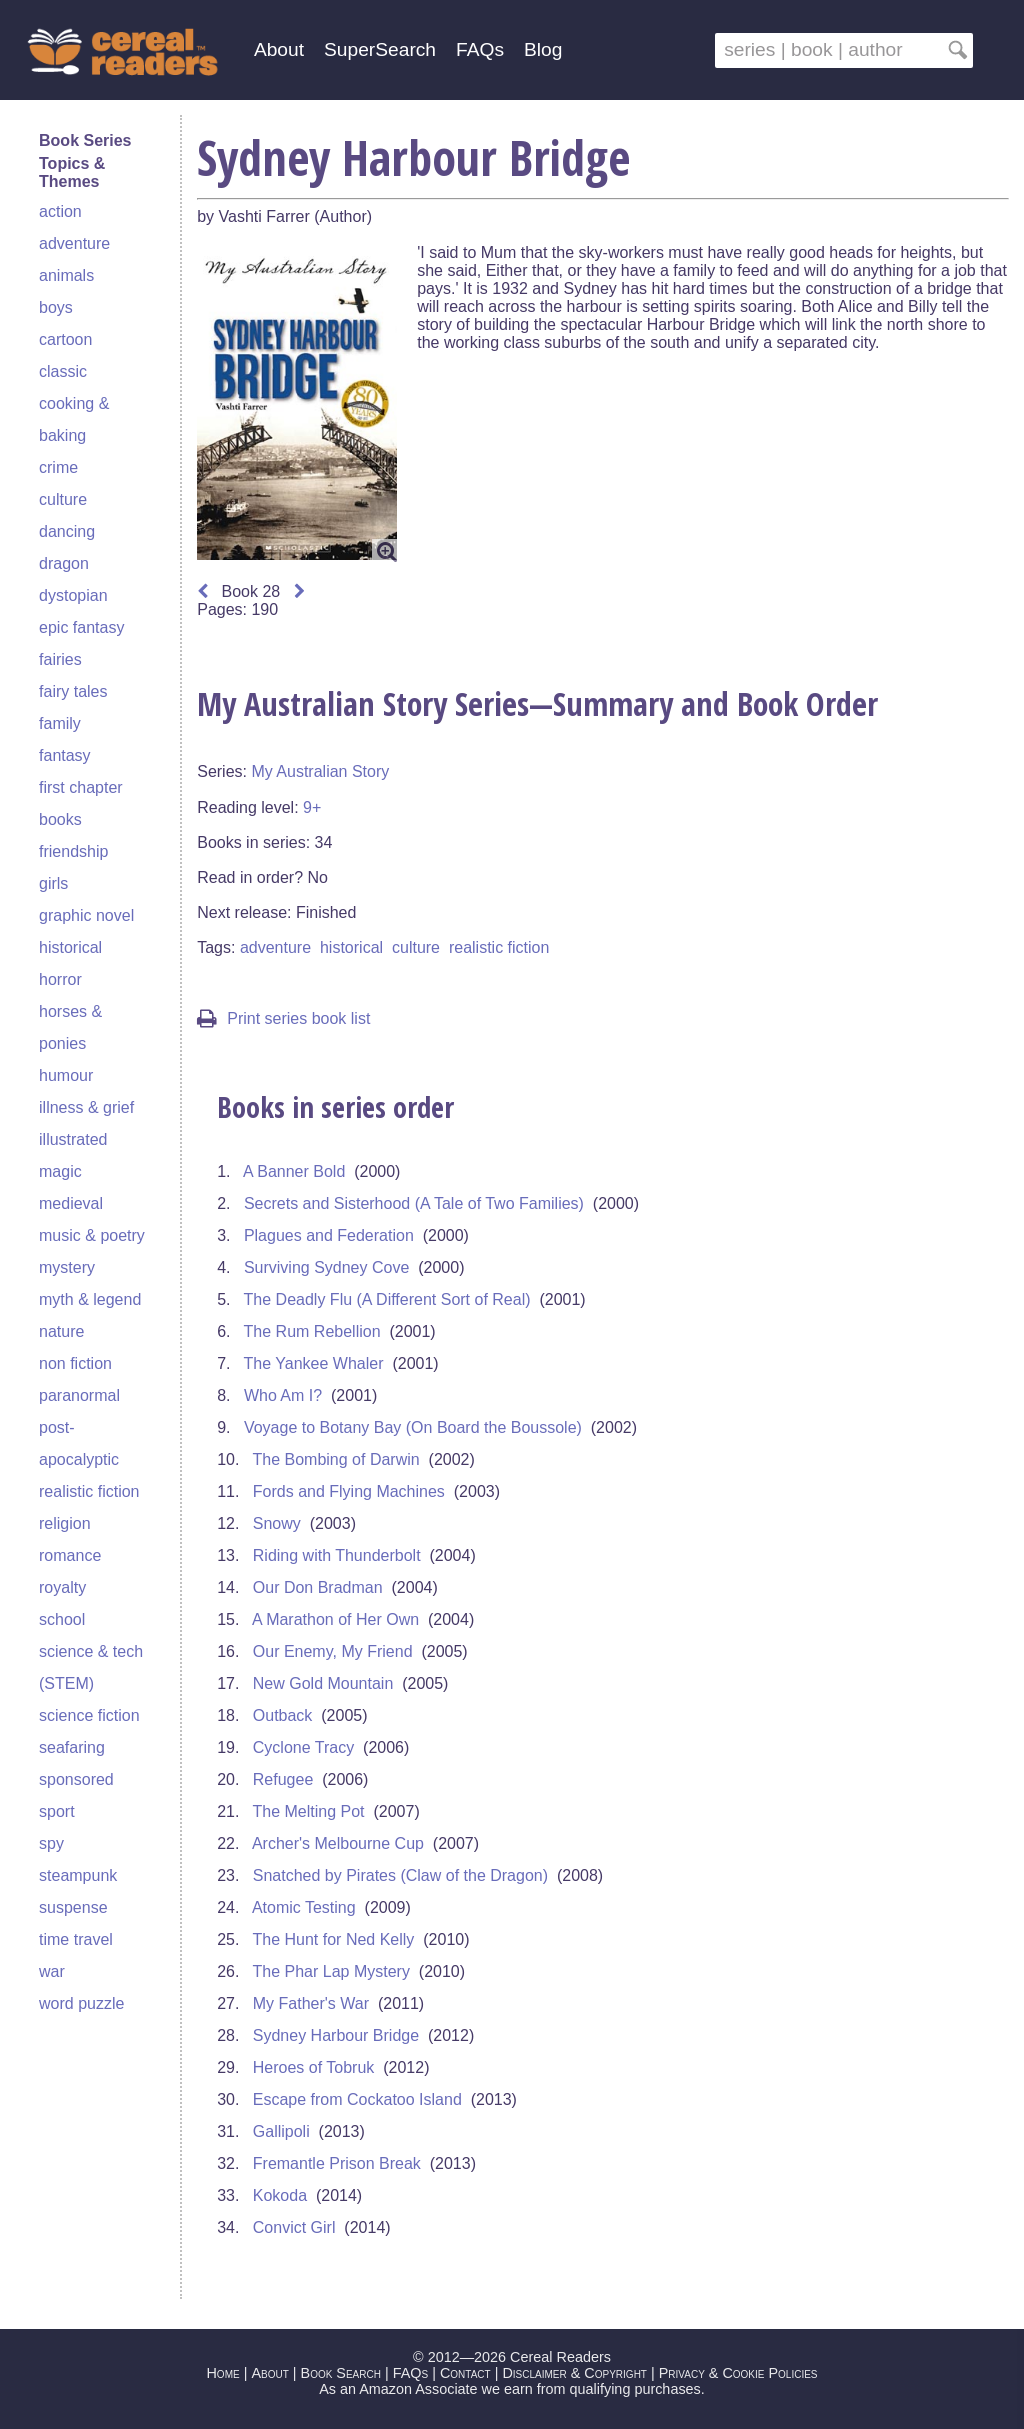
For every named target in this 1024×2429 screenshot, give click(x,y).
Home (222, 2373)
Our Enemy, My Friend (333, 1651)
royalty (62, 1587)
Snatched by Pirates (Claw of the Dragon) (400, 1875)
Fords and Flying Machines (349, 1491)
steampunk (78, 1875)
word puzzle (81, 2003)
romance (70, 1555)
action (60, 211)
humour (66, 1075)
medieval (71, 1203)
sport (57, 1811)
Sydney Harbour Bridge (336, 2035)
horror (60, 979)
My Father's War (311, 2003)
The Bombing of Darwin (336, 1459)
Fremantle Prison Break (337, 2163)
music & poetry (92, 1235)
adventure (74, 243)
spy (51, 1843)
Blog (543, 49)
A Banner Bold (294, 1171)
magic (60, 1171)
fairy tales (73, 691)
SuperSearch (380, 49)
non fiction (75, 1363)
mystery (67, 1267)
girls (53, 883)
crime (58, 467)
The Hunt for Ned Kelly (334, 1939)
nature (61, 1331)
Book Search (341, 2373)
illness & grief (86, 1107)
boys (56, 307)
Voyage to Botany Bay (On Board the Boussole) (413, 1427)
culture (63, 499)
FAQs (480, 49)
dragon (64, 563)
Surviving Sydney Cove (326, 1267)
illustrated (73, 1139)
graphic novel (86, 915)
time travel (76, 1939)
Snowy (277, 1523)
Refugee (283, 1779)
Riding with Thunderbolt (337, 1555)
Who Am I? (283, 1395)
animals (66, 275)
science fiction (89, 1715)
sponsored (76, 1779)
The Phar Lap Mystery (331, 1971)
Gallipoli (281, 2131)
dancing (67, 531)
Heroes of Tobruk (314, 2067)
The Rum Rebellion (312, 1331)
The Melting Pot (309, 1811)
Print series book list (283, 1018)
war (52, 1971)
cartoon (65, 339)
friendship (73, 851)
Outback (283, 1715)
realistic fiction (89, 1491)
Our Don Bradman (318, 1587)
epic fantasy (81, 627)
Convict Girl (294, 2227)
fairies (60, 659)
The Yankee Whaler (314, 1363)
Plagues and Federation (329, 1235)
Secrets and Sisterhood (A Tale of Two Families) (414, 1203)
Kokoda (280, 2195)
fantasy (65, 755)
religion (65, 1523)
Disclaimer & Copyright (574, 2373)
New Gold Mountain (323, 1683)
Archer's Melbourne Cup (338, 1843)
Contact (465, 2373)
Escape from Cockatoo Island (357, 2099)
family (60, 723)
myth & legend (90, 1299)
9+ (312, 807)
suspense (73, 1907)
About (279, 49)
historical (70, 947)
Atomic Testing (304, 1907)
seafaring (72, 1747)
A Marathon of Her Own (335, 1619)
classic (63, 371)
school (62, 1619)
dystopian (73, 595)
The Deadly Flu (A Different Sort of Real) (387, 1299)
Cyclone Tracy (303, 1747)
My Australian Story (320, 771)
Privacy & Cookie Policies (738, 2373)
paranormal (79, 1395)
